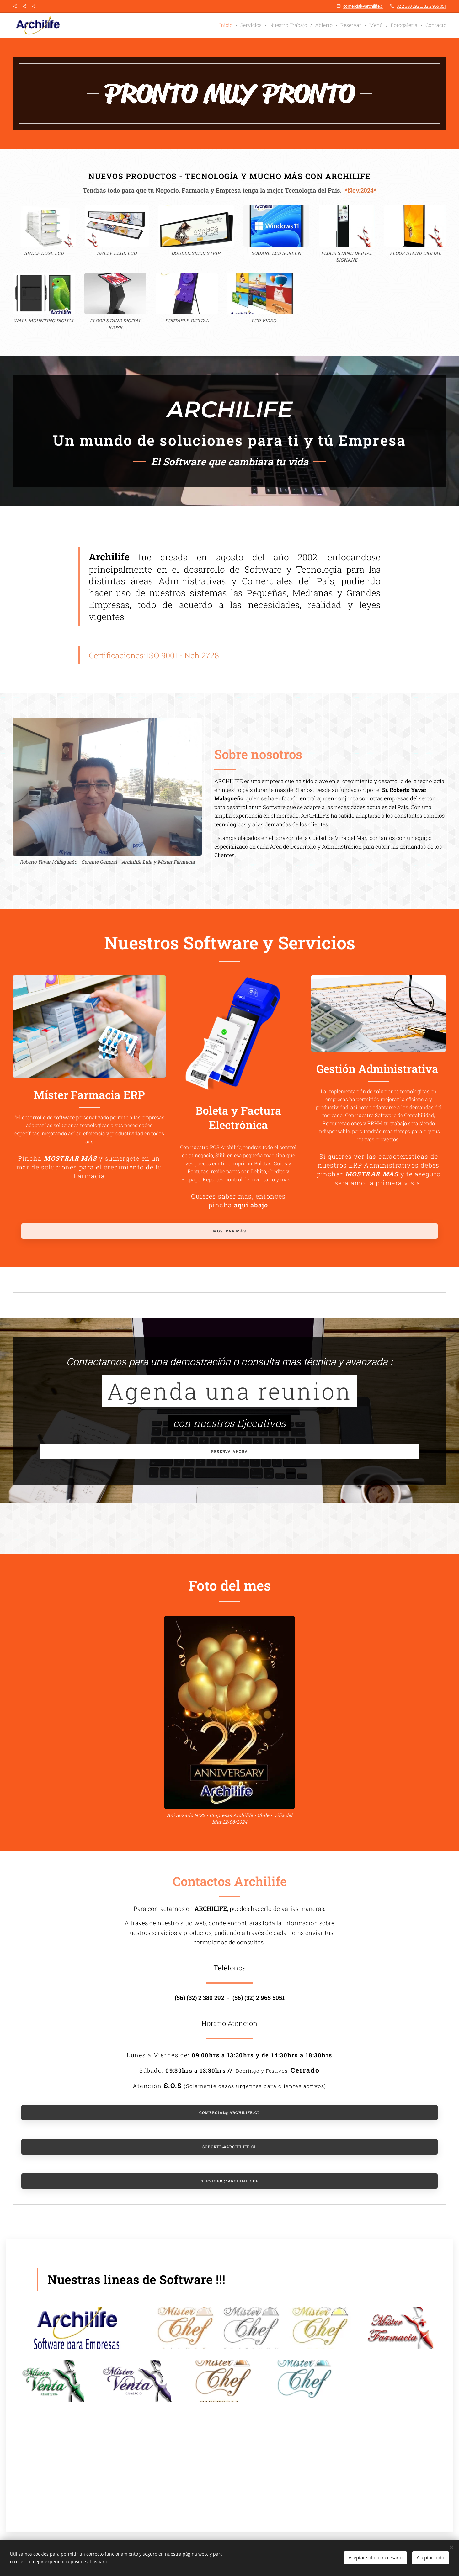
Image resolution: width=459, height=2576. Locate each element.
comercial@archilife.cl (363, 6)
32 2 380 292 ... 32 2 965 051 (421, 6)
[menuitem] (249, 25)
